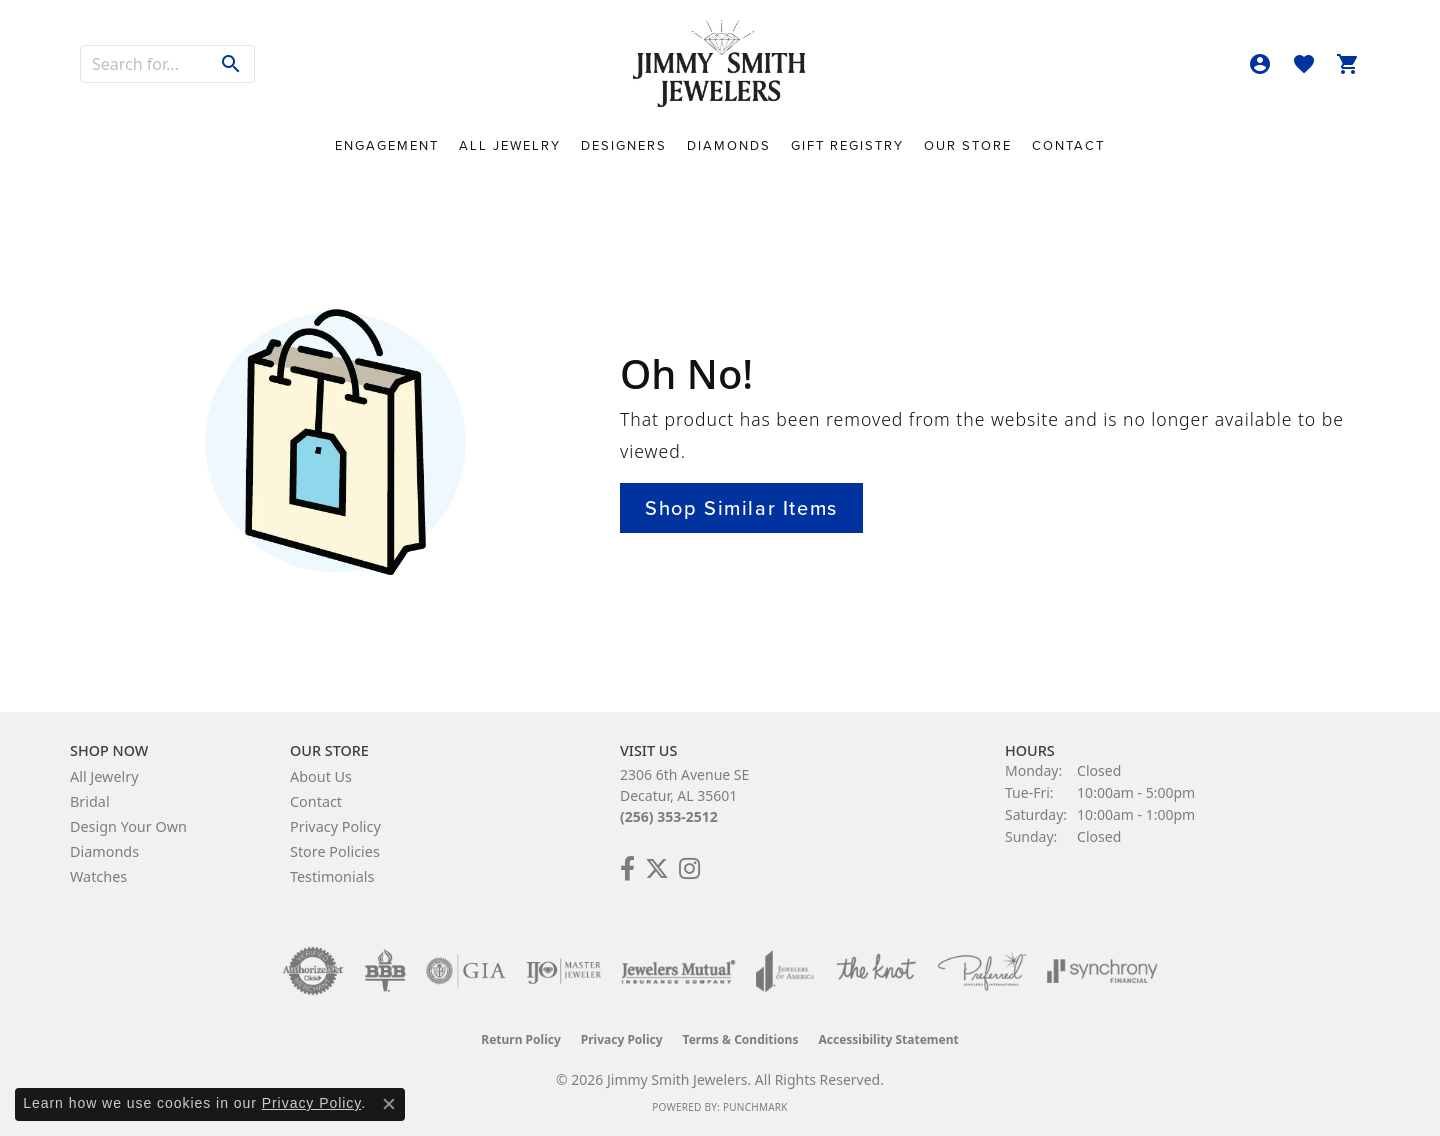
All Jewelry (510, 145)
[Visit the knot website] (876, 971)
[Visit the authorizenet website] (313, 971)
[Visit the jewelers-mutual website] (678, 971)
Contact (1068, 145)
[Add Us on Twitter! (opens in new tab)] (657, 869)
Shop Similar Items (741, 508)
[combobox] (145, 64)
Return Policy (521, 1039)
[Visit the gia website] (466, 971)
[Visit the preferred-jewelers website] (982, 971)
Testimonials (332, 876)
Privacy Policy (335, 826)
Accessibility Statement (888, 1039)
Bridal (90, 801)
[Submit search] (231, 64)
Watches (98, 876)
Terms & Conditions (741, 1039)
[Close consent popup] (389, 1104)
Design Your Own (128, 826)
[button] (1260, 64)
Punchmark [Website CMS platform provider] (755, 1107)
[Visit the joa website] (785, 971)
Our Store (968, 145)
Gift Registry (847, 145)
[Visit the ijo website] (563, 971)
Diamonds (729, 145)
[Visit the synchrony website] (1102, 971)
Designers (624, 145)
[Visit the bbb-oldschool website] (385, 971)
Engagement (387, 145)
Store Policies (335, 851)
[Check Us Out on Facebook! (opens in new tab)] (627, 869)
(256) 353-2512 (669, 816)
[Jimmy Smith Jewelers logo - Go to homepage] (720, 64)
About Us (321, 776)
